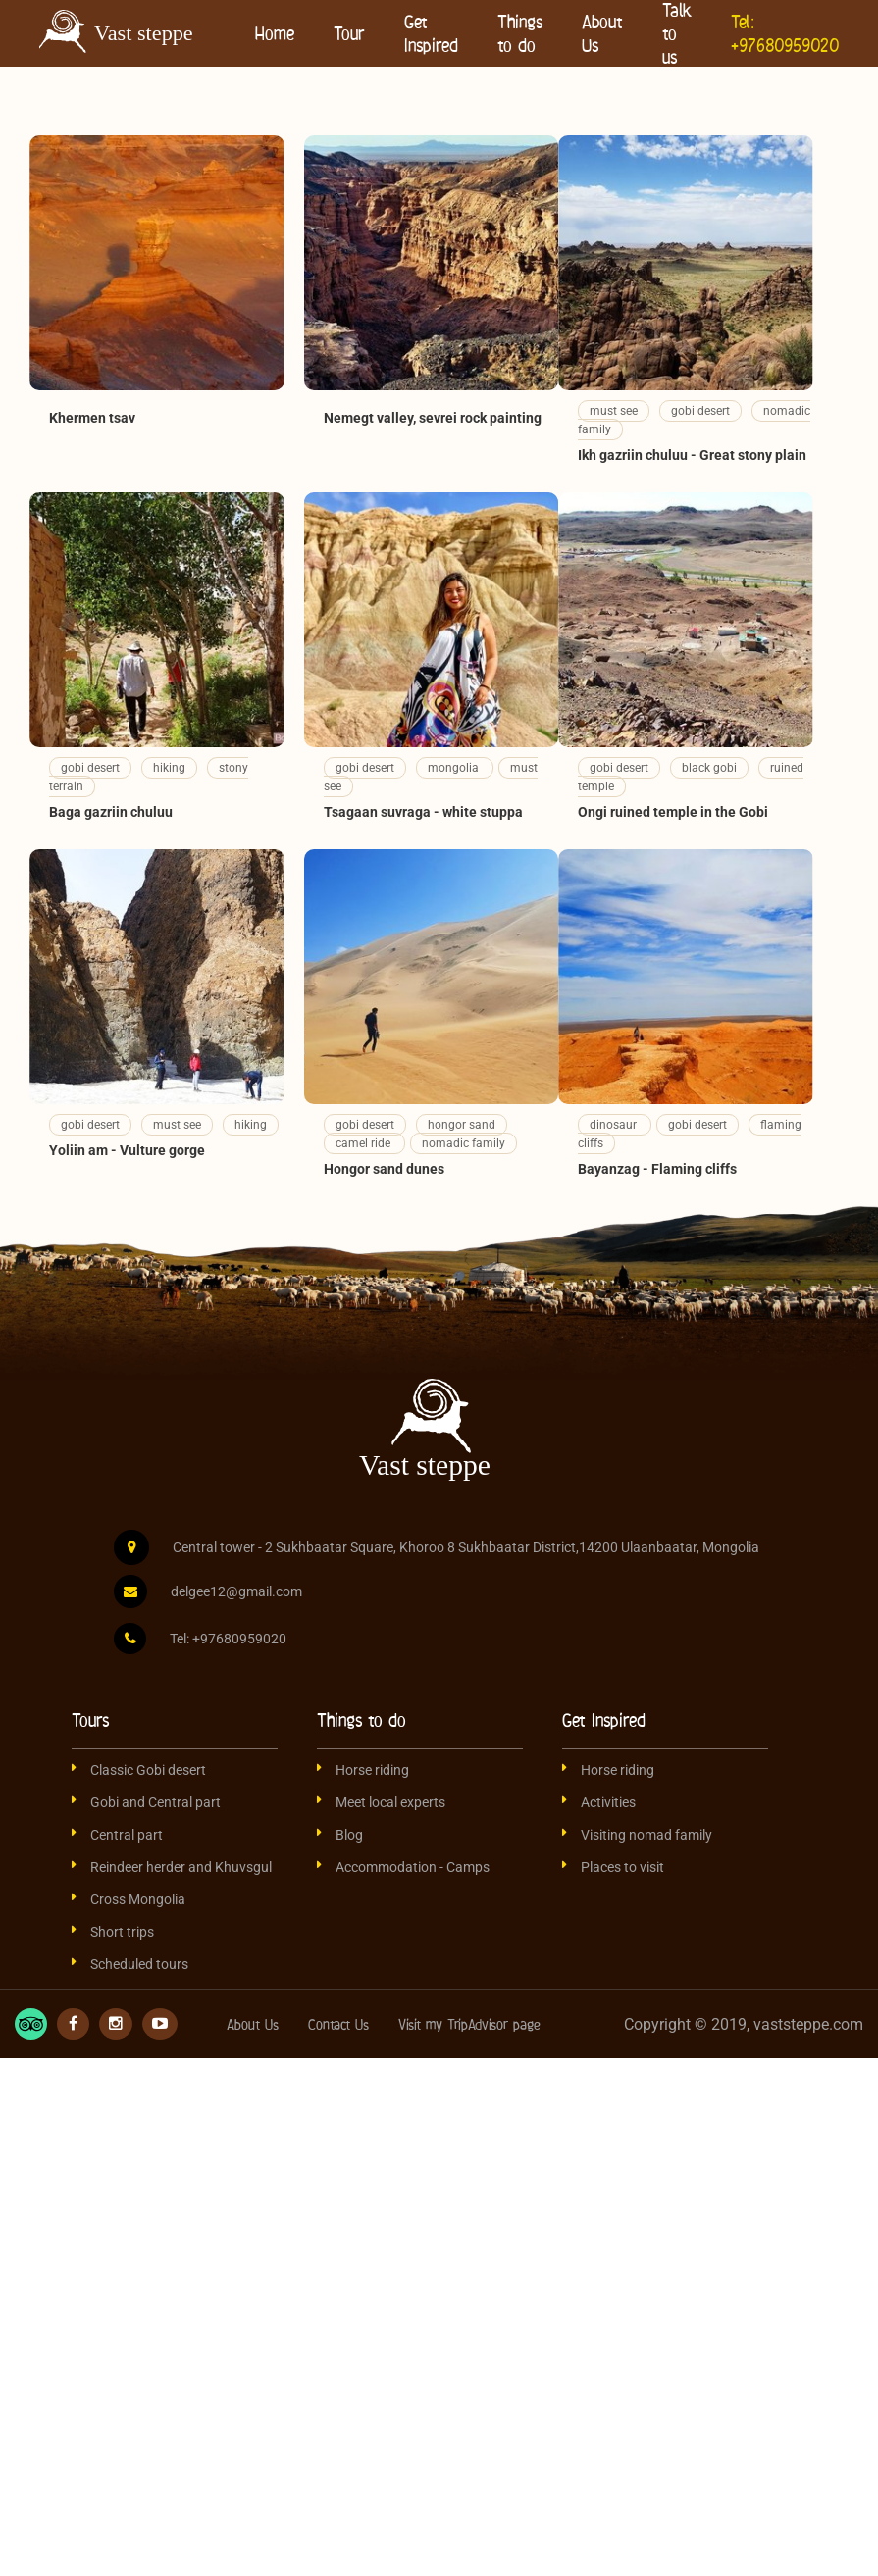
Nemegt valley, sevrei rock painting (433, 418)
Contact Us (338, 2024)
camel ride (364, 1143)
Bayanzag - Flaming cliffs (657, 1169)
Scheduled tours (139, 1964)
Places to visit (622, 1867)
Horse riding (372, 1770)
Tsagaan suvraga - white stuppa (423, 812)
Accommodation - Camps (413, 1867)
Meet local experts (390, 1802)
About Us (602, 33)
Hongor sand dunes (384, 1169)
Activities (608, 1802)
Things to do (519, 33)
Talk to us (677, 33)
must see (614, 411)
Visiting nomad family (646, 1835)
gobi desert (700, 411)
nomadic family (463, 1143)
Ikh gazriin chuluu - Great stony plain (692, 455)
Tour (349, 33)
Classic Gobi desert (148, 1770)
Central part (126, 1835)
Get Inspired (431, 33)
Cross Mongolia (137, 1899)
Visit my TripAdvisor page (469, 2024)
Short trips (122, 1932)
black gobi (709, 768)
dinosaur (615, 1125)
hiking (169, 768)
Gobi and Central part (155, 1802)
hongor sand (461, 1125)
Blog (349, 1835)
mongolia (455, 768)
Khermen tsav (92, 418)
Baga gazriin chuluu (111, 812)
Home (274, 33)
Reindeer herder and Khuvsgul (181, 1867)
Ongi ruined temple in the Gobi (673, 812)
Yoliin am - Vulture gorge (127, 1150)
